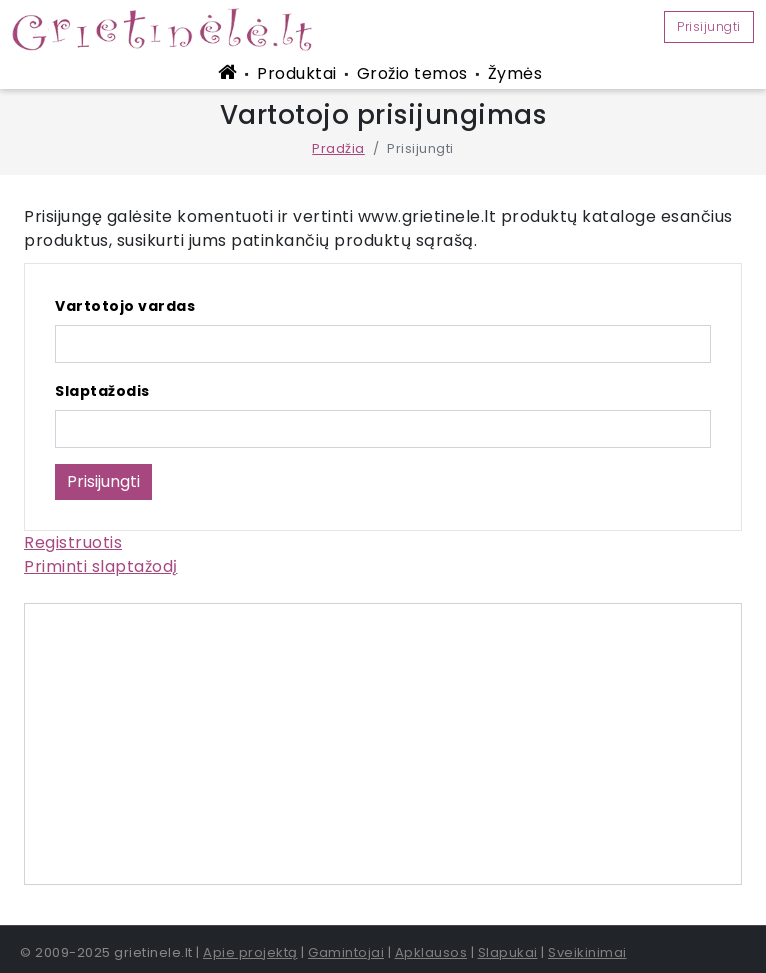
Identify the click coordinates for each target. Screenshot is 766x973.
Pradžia (338, 148)
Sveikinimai (587, 952)
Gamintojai (346, 952)
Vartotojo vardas (125, 306)
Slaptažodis (102, 391)
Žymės (515, 73)
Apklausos (431, 952)
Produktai (297, 73)
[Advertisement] (383, 744)
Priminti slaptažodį (101, 566)
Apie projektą (250, 952)
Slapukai (508, 952)
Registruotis (73, 542)
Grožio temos (412, 73)
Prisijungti (709, 26)
